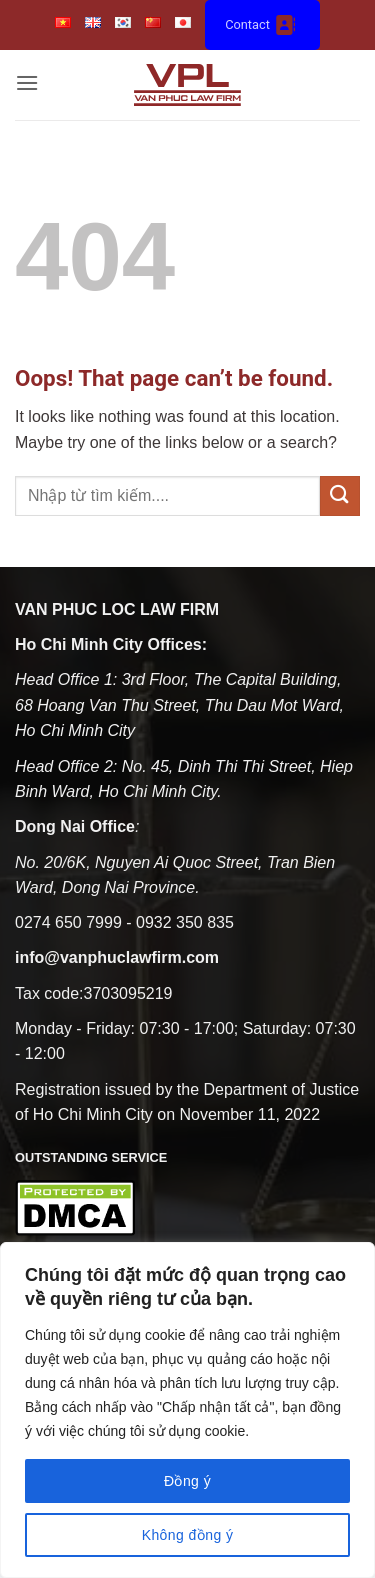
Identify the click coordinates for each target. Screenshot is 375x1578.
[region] (187, 1410)
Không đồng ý (188, 1535)
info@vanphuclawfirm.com (117, 957)
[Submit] (340, 495)
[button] (27, 84)
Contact (262, 25)
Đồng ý (187, 1481)
